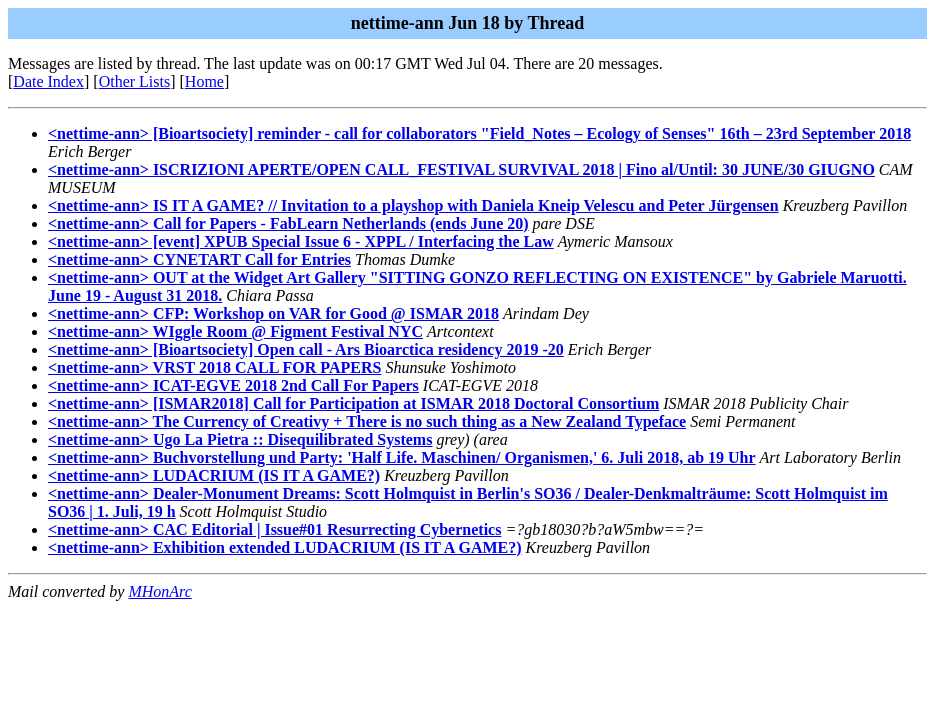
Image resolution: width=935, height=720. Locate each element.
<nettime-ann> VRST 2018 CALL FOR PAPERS (214, 367)
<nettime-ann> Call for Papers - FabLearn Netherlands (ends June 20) (288, 223)
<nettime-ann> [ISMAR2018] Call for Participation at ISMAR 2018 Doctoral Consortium (353, 403)
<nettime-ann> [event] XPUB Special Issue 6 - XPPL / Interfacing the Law (301, 241)
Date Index (48, 81)
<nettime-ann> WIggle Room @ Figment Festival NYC (235, 331)
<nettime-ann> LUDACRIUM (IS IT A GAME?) (214, 475)
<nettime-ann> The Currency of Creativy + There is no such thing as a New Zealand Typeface (367, 421)
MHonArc (159, 591)
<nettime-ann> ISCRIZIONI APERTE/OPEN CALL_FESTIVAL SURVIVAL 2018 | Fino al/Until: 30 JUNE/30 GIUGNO (461, 169)
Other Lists (135, 81)
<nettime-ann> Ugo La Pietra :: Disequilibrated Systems (240, 439)
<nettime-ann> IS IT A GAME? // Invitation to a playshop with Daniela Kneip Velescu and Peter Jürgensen (413, 205)
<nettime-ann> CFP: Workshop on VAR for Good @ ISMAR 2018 (273, 313)
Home (204, 81)
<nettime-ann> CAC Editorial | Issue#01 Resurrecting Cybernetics (274, 529)
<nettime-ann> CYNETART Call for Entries (199, 259)
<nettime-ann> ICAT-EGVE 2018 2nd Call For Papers (233, 385)
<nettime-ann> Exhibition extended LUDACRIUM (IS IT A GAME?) (285, 547)
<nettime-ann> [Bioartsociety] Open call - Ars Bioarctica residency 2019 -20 (306, 349)
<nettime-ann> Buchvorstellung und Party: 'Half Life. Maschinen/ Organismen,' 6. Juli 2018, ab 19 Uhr (402, 457)
